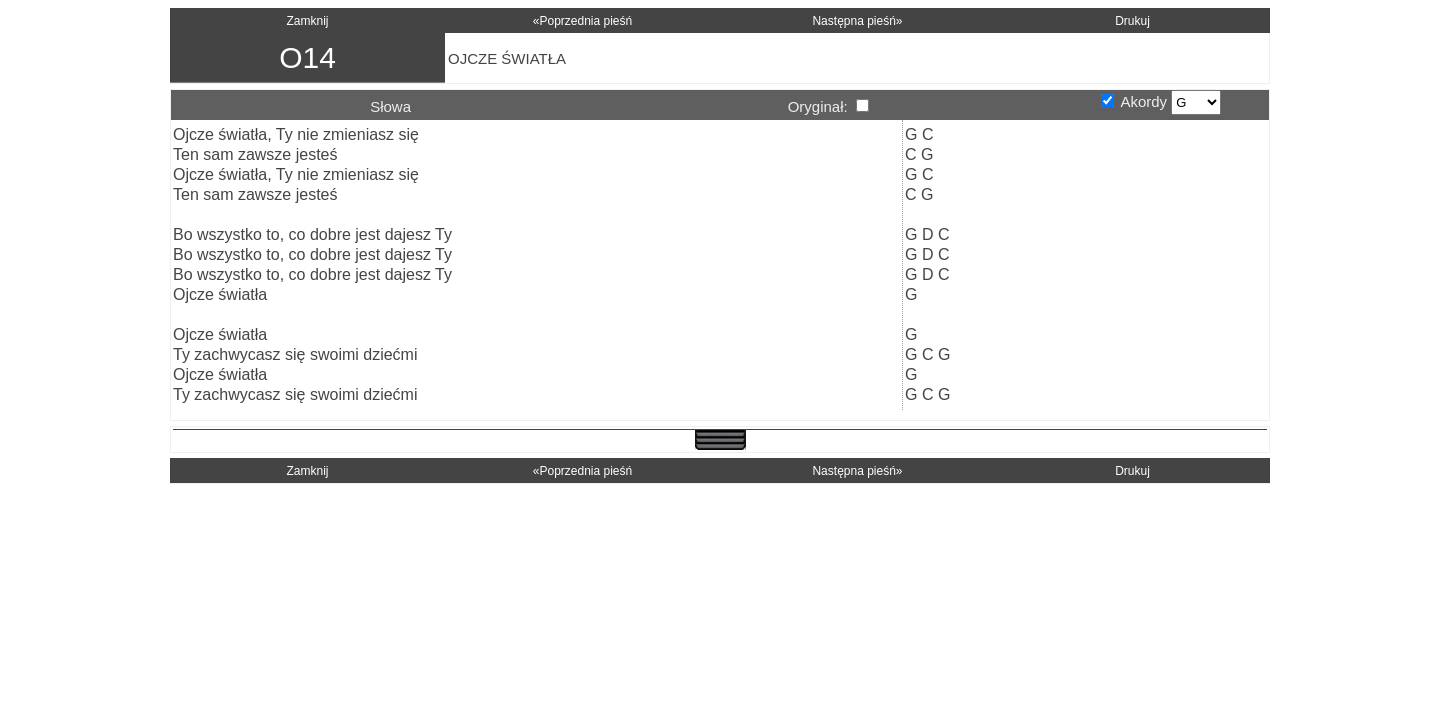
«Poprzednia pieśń (582, 21)
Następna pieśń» (857, 21)
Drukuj (1132, 21)
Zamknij (307, 21)
